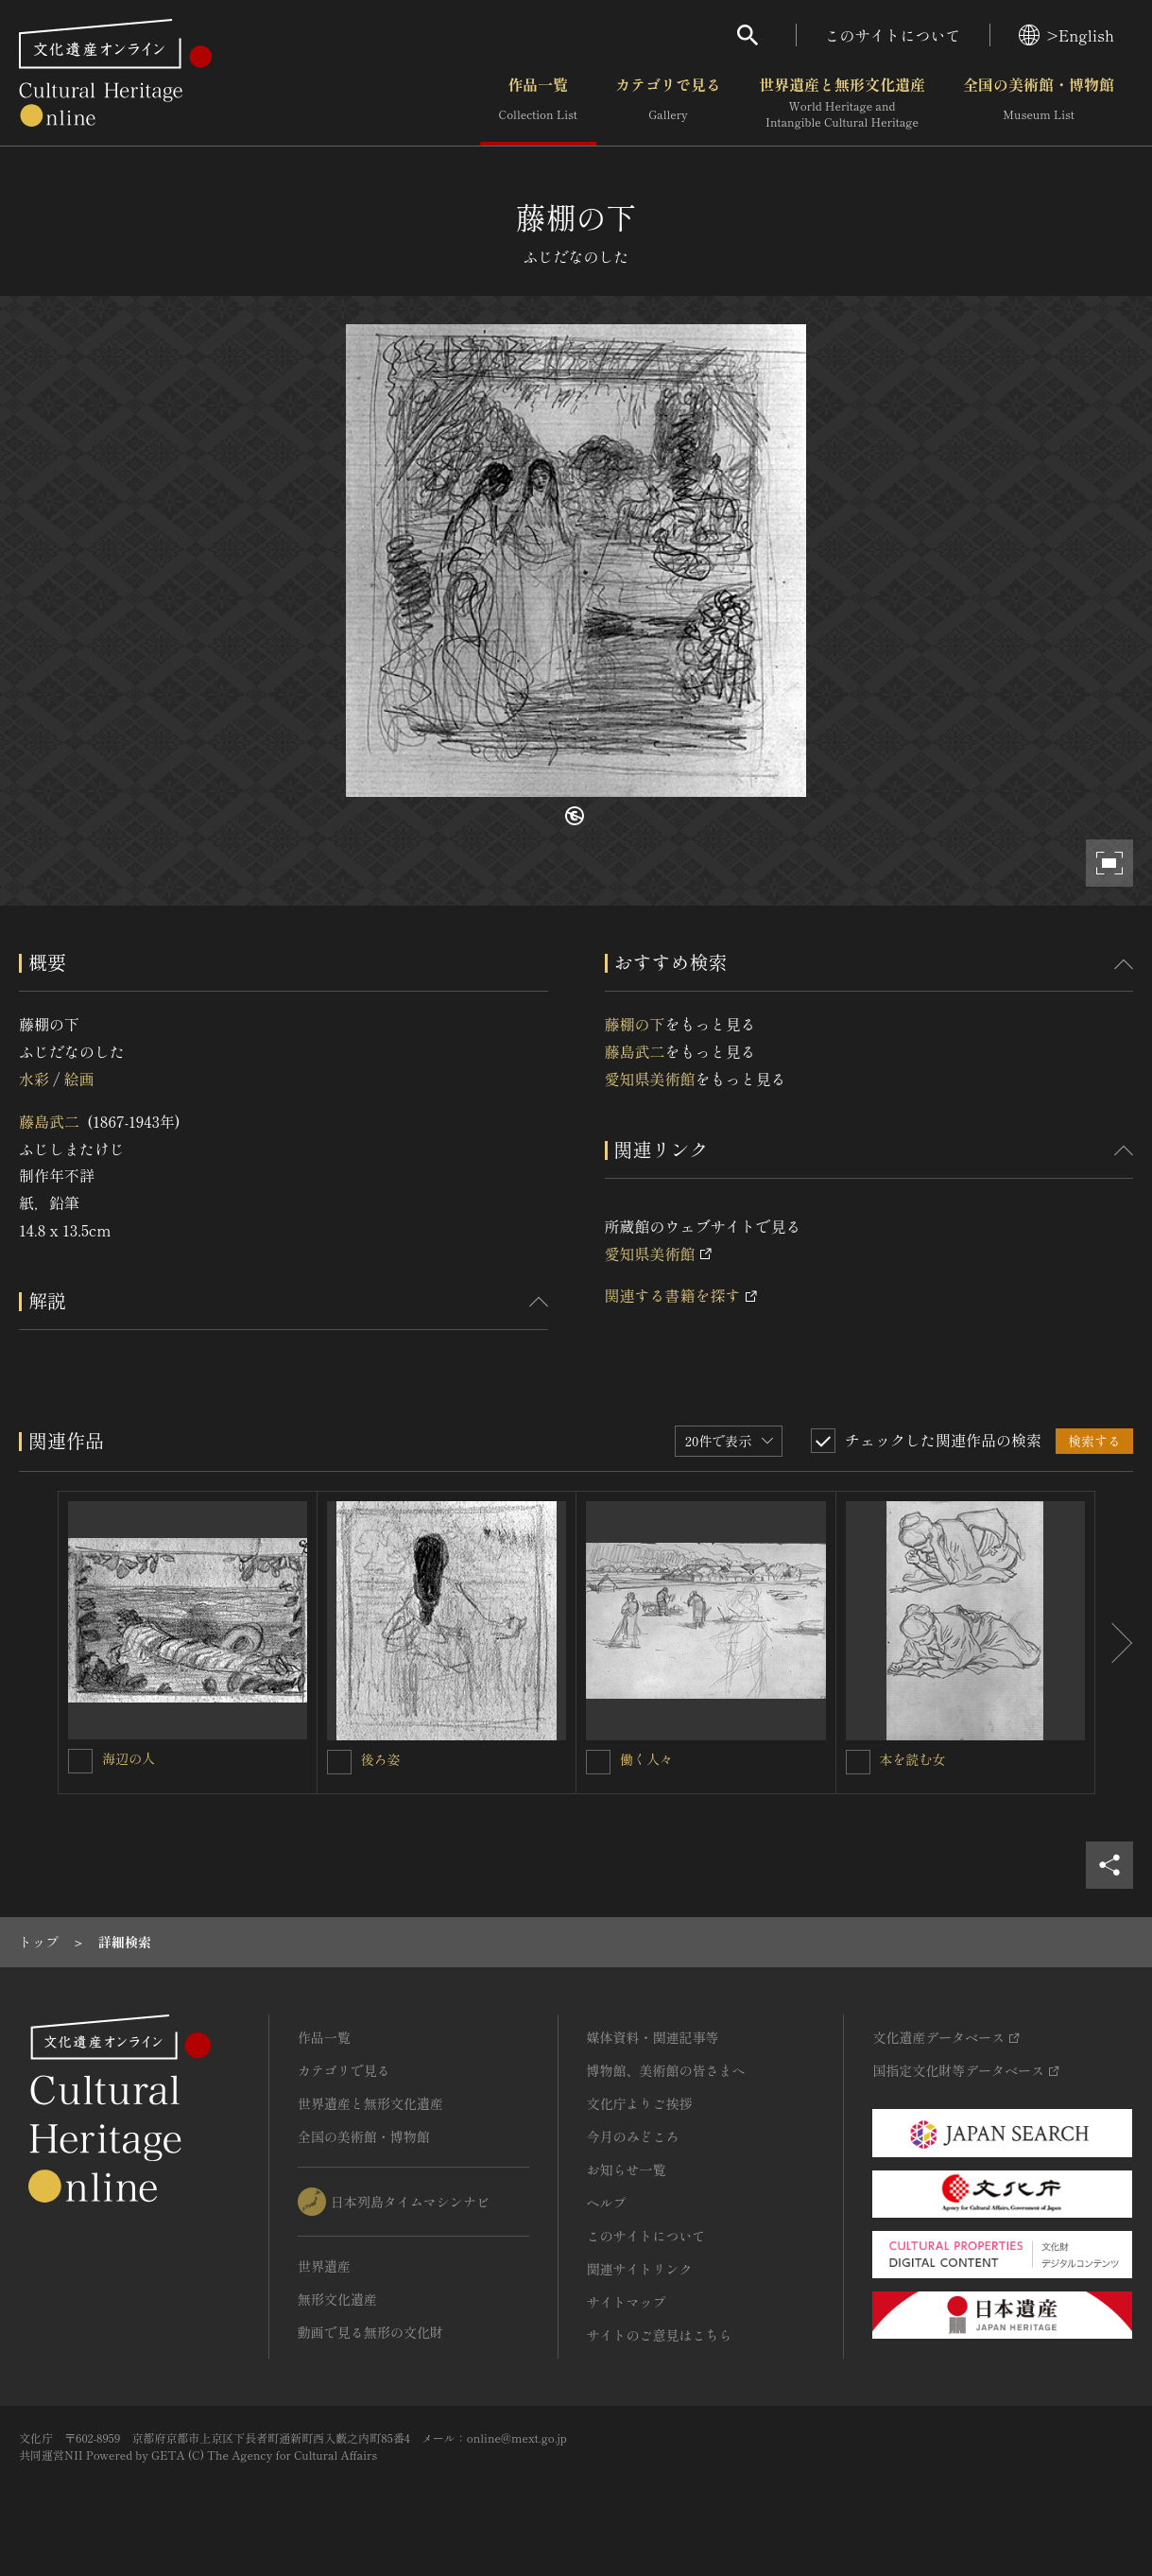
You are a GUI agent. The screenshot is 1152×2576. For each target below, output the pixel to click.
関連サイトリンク (640, 2268)
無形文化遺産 (337, 2299)
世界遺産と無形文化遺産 (842, 103)
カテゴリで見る (668, 103)
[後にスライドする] (1114, 1643)
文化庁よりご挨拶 (640, 2103)
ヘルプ (607, 2202)
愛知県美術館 (650, 1078)
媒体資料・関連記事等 (653, 2037)
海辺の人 (128, 1758)
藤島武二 (49, 1121)
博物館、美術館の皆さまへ (666, 2070)
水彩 (34, 1078)
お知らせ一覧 (626, 2169)
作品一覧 (538, 103)
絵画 (78, 1078)
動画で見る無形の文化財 (370, 2332)
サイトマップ (626, 2301)
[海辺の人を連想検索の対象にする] (80, 1761)
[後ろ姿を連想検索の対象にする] (339, 1762)
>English (1066, 35)
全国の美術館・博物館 (1038, 103)
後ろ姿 (381, 1759)
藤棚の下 (635, 1023)
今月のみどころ (633, 2136)
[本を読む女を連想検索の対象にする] (858, 1762)
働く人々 (646, 1759)
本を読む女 (913, 1759)
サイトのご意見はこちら (659, 2334)
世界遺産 (324, 2265)
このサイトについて (893, 35)
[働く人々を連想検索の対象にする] (598, 1762)
